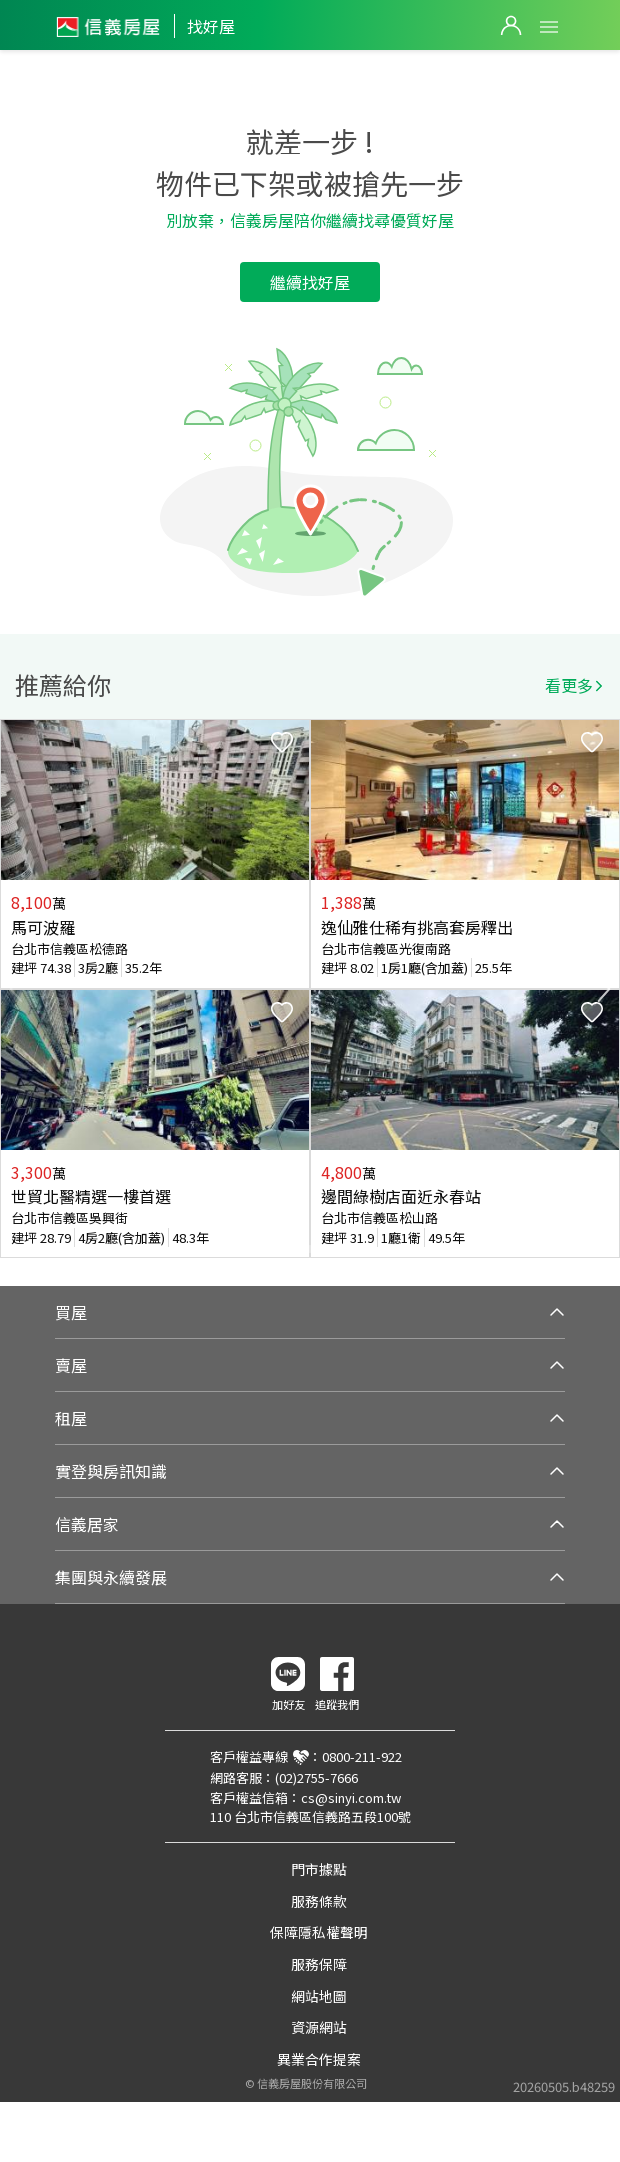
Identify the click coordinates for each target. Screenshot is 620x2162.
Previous (16, 989)
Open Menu (549, 27)
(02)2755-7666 (316, 1777)
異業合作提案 (319, 2059)
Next (604, 989)
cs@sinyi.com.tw (351, 1797)
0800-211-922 (362, 1756)
